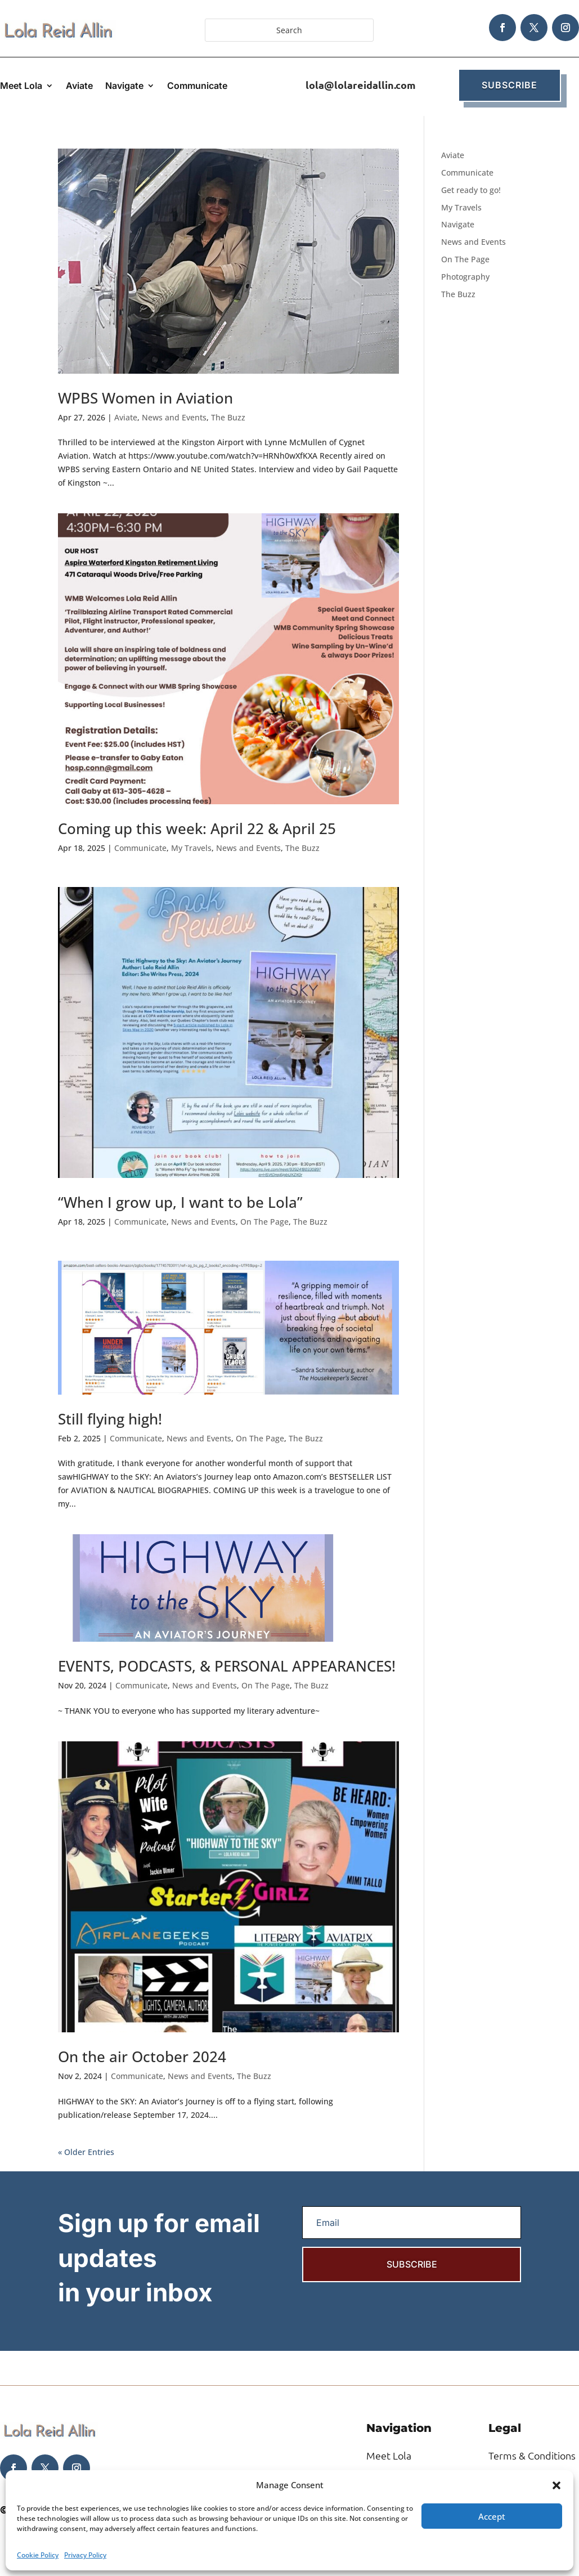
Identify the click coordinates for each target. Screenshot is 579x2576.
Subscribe (509, 85)
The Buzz (228, 417)
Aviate (79, 86)
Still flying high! (110, 1419)
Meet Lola (21, 86)
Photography (465, 276)
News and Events (174, 417)
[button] (556, 2485)
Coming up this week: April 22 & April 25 (197, 828)
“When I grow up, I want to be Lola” (180, 1202)
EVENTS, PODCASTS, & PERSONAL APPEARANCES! (227, 1666)
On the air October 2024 (142, 2056)
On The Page (264, 1221)
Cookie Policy (38, 2555)
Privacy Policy (85, 2555)
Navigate (124, 86)
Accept (491, 2516)
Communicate (197, 86)
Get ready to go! (471, 190)
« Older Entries (86, 2152)
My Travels (191, 848)
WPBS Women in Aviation (145, 398)
